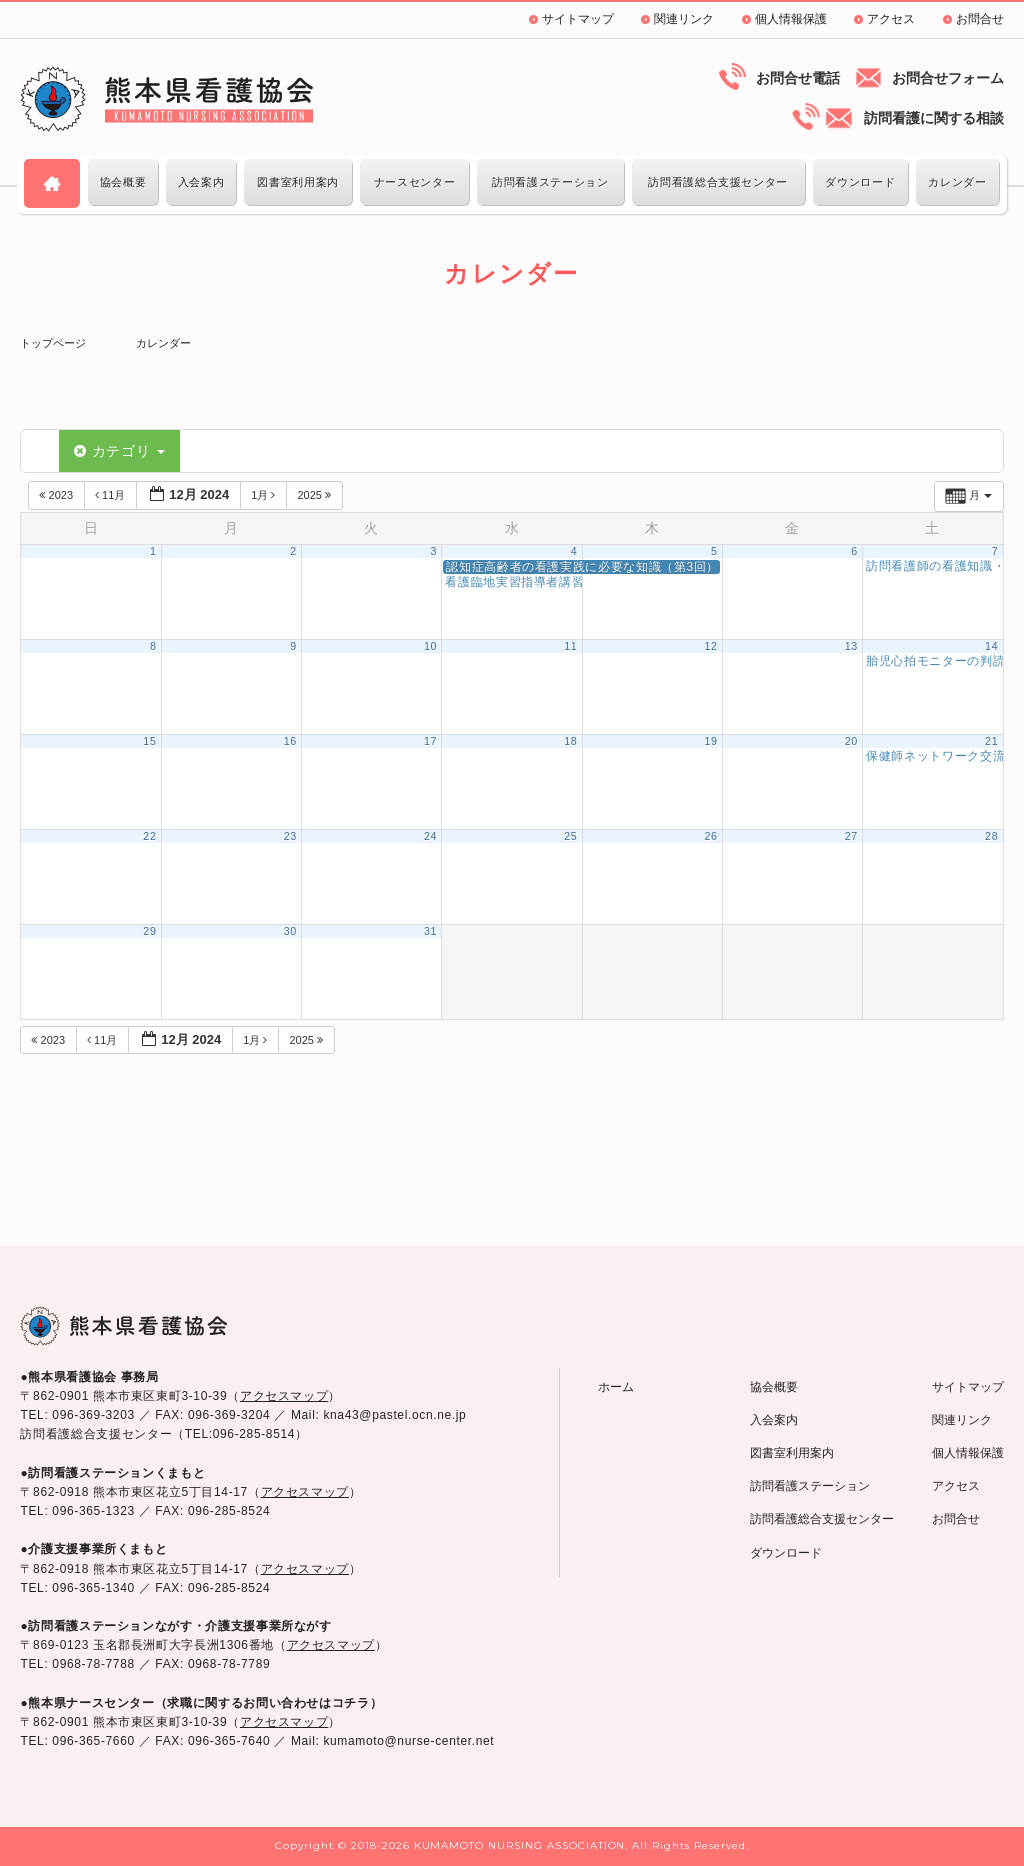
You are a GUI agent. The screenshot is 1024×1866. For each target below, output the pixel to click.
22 (149, 836)
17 (430, 741)
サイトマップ (578, 19)
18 (570, 741)
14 (991, 646)
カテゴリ (119, 451)
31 (430, 931)
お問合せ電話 (798, 78)
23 (290, 836)
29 (149, 931)
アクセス (891, 19)
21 (991, 741)
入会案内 (201, 182)
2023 (57, 495)
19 (710, 741)
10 (430, 646)
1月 (264, 495)
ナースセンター (414, 182)
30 (290, 931)
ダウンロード (860, 182)
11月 (111, 495)
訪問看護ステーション (550, 182)
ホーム (616, 1387)
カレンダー (957, 182)
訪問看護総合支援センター (718, 182)
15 (149, 741)
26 (710, 836)
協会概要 (123, 182)
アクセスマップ (284, 1396)
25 (570, 836)
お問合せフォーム (948, 78)
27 (851, 836)
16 (290, 741)
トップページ (53, 343)
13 (851, 646)
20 (851, 741)
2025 (315, 495)
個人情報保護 (791, 19)
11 (570, 646)
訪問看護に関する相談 (934, 118)
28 (991, 836)
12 (710, 646)
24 (430, 836)
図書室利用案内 (297, 182)
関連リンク (684, 19)
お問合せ (980, 19)
